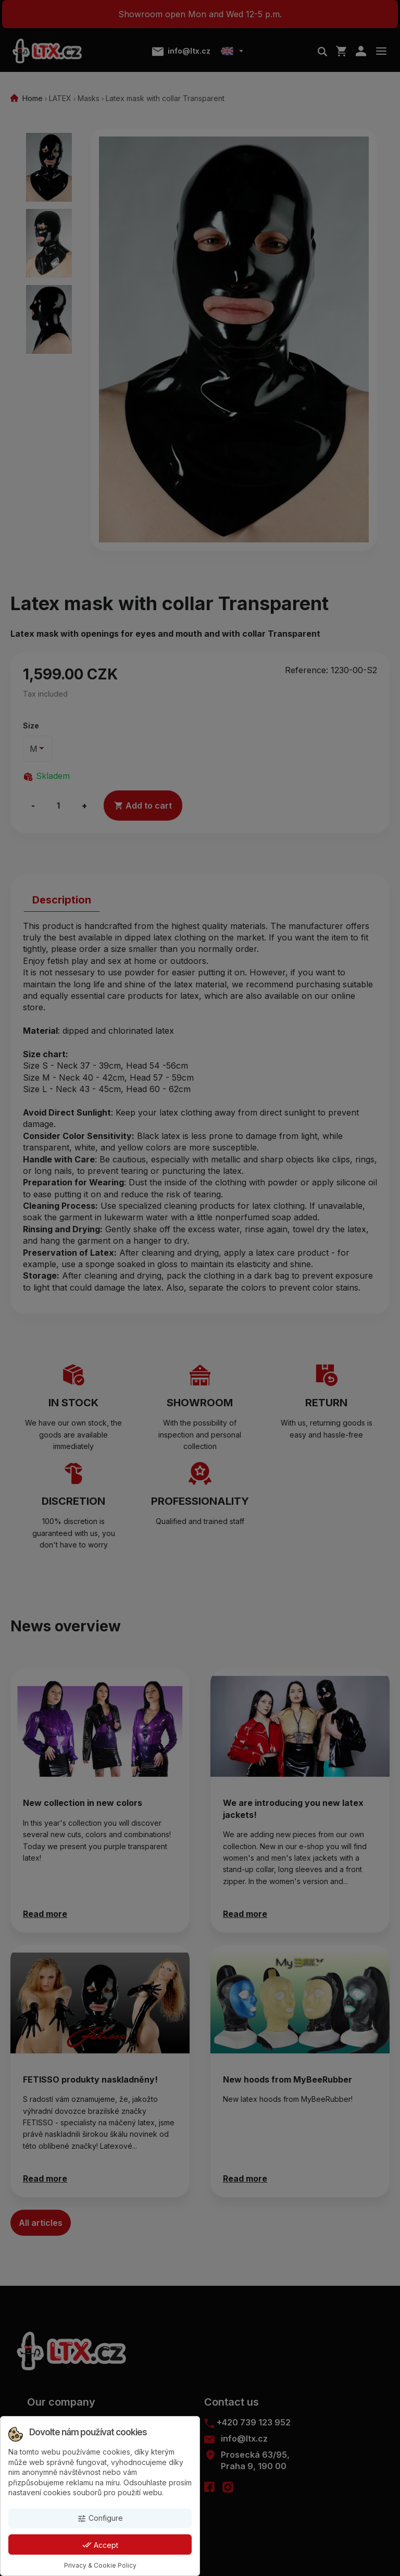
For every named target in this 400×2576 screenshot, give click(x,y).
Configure (100, 2518)
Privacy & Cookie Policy (100, 2565)
